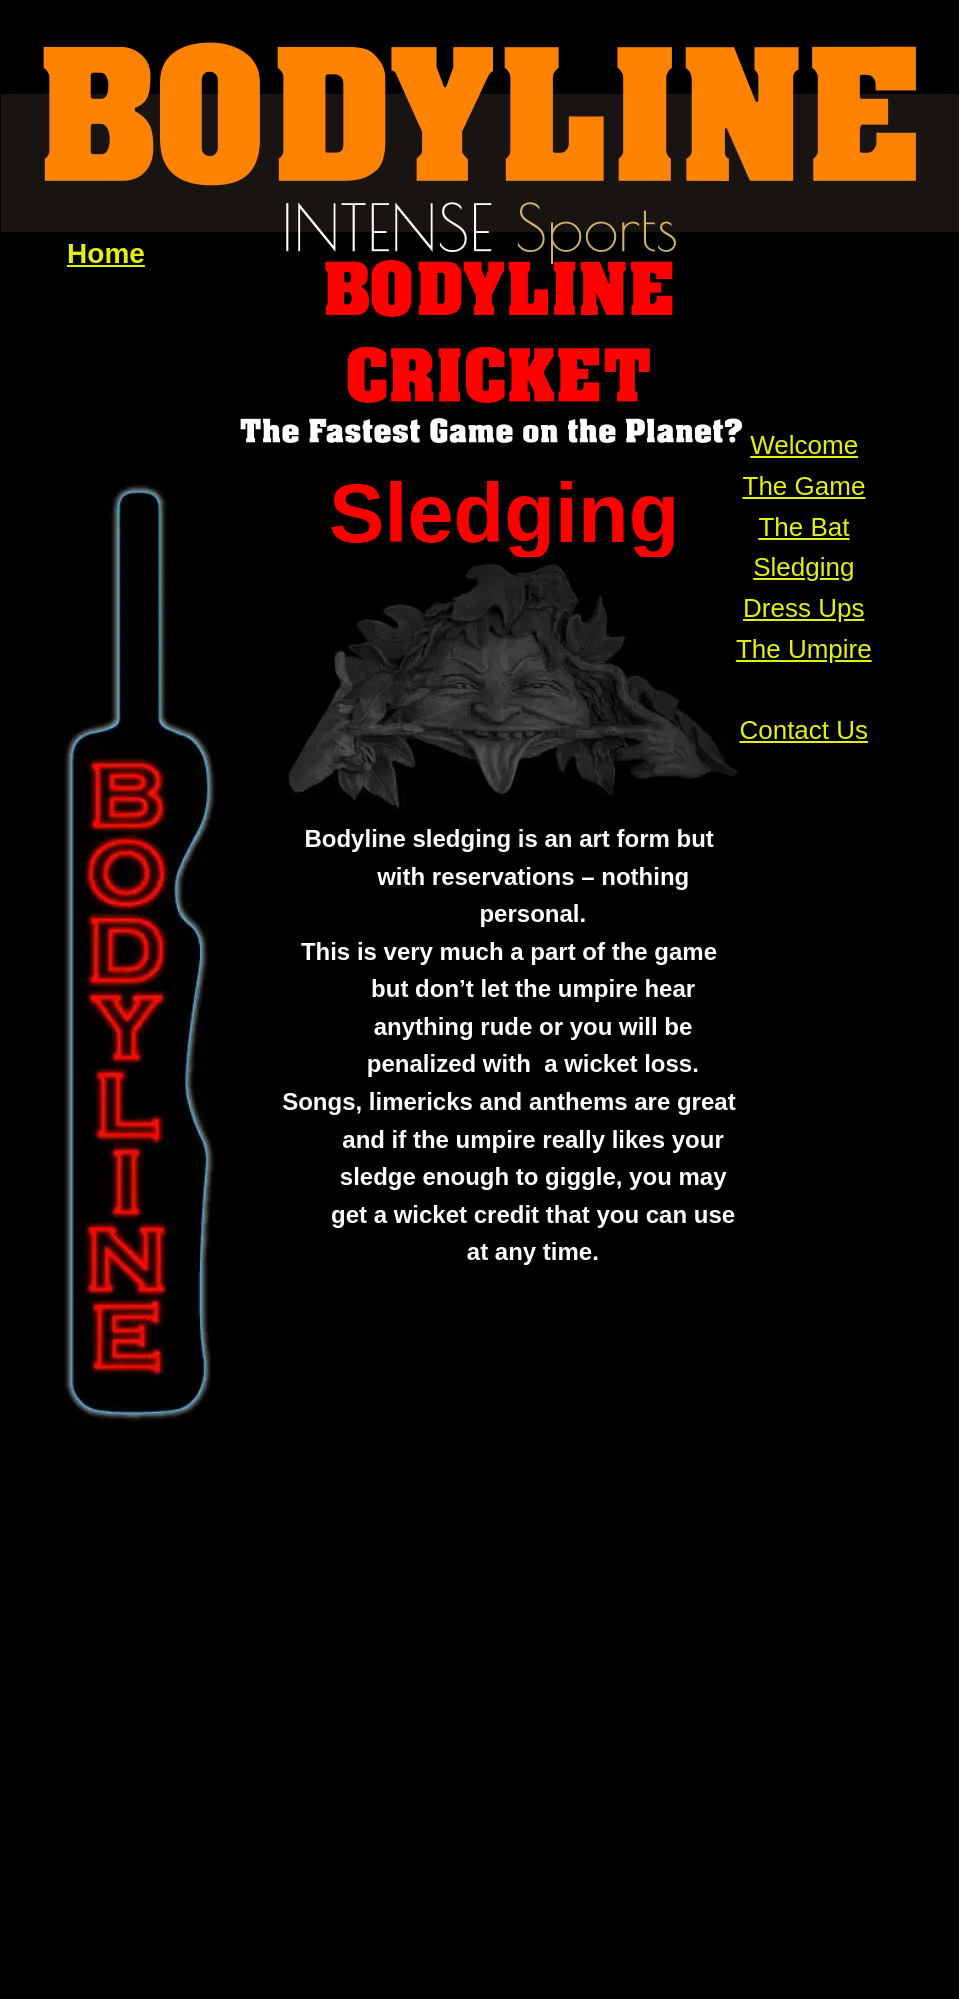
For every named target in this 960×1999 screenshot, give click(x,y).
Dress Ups (803, 608)
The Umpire (804, 649)
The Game (804, 486)
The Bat (803, 527)
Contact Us (803, 730)
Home (106, 253)
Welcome (804, 445)
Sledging (803, 567)
